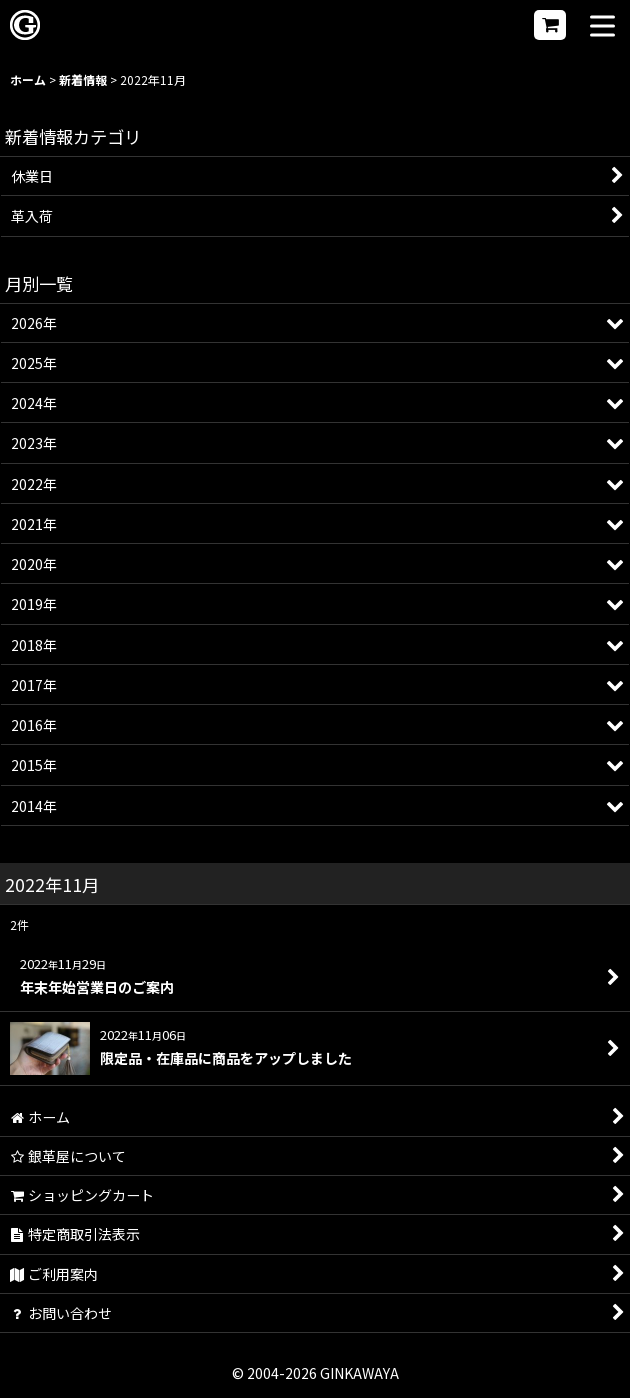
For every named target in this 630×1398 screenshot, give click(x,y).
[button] (602, 27)
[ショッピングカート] (550, 25)
